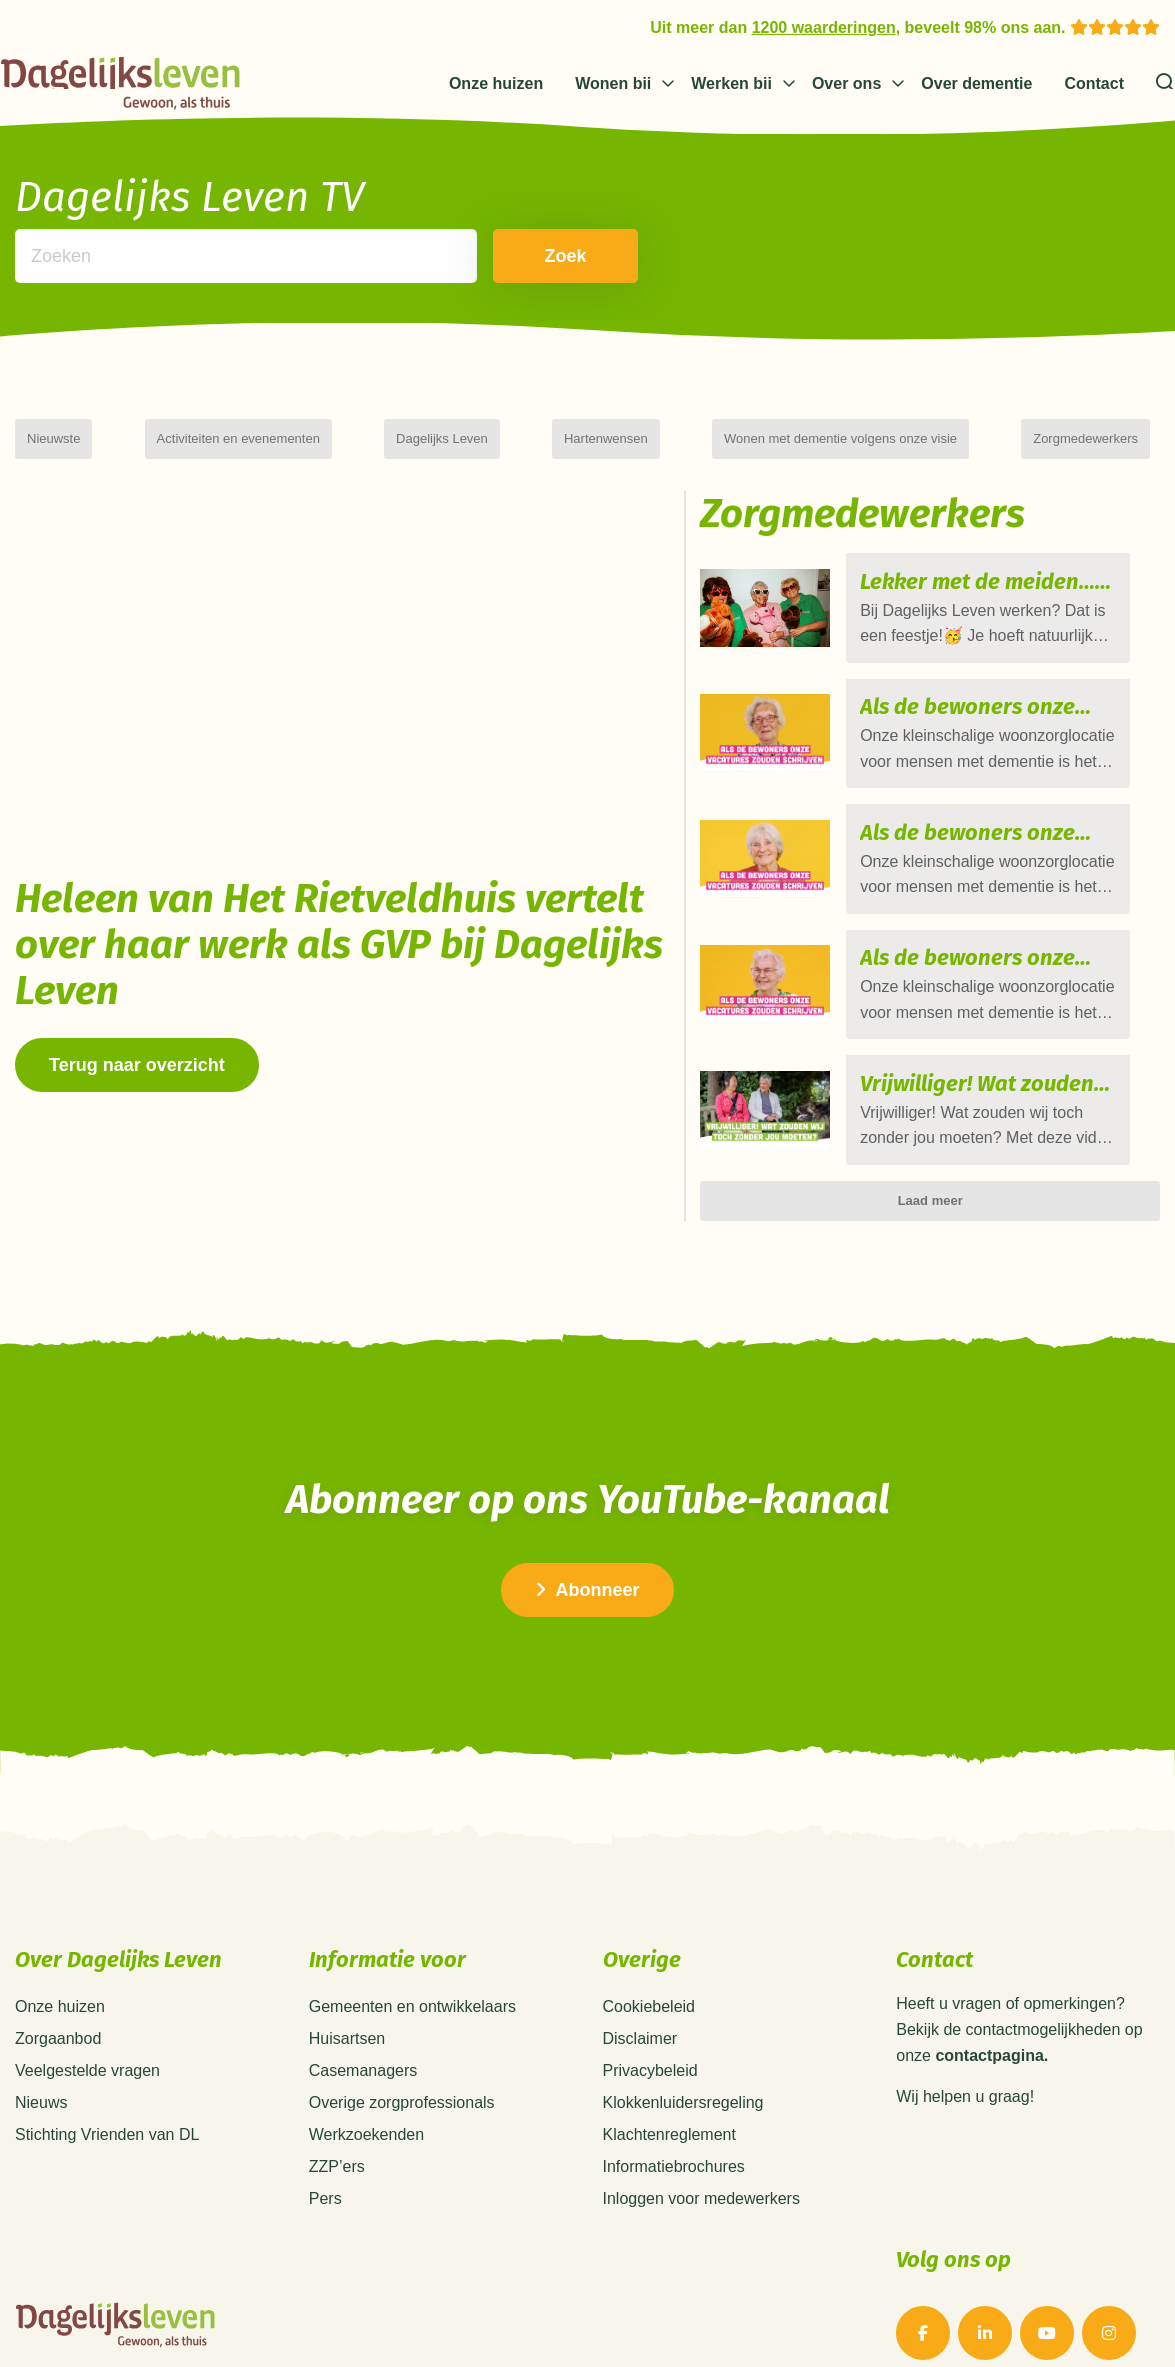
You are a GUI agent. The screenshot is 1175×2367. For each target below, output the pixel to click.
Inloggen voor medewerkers (701, 2141)
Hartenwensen (606, 438)
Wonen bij (613, 83)
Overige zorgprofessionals (402, 2045)
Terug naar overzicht (137, 1065)
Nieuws (41, 2045)
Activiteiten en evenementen (238, 438)
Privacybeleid (650, 2013)
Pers (325, 2141)
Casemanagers (363, 2013)
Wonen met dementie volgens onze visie (840, 438)
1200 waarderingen (824, 27)
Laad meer (930, 1142)
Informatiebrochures (674, 2109)
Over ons (846, 83)
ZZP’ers (337, 2109)
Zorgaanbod (58, 1981)
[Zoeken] (1165, 84)
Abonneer (587, 1532)
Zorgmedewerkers (1085, 438)
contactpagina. (991, 1998)
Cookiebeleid (649, 1949)
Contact (1094, 83)
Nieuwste (53, 438)
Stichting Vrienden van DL (107, 2077)
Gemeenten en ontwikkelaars (412, 1949)
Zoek (534, 256)
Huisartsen (347, 1981)
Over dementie (976, 83)
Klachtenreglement (669, 2077)
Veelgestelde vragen (87, 2013)
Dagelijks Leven (442, 438)
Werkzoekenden (366, 2077)
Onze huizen (496, 83)
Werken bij (731, 83)
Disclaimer (640, 1981)
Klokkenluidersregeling (683, 2045)
